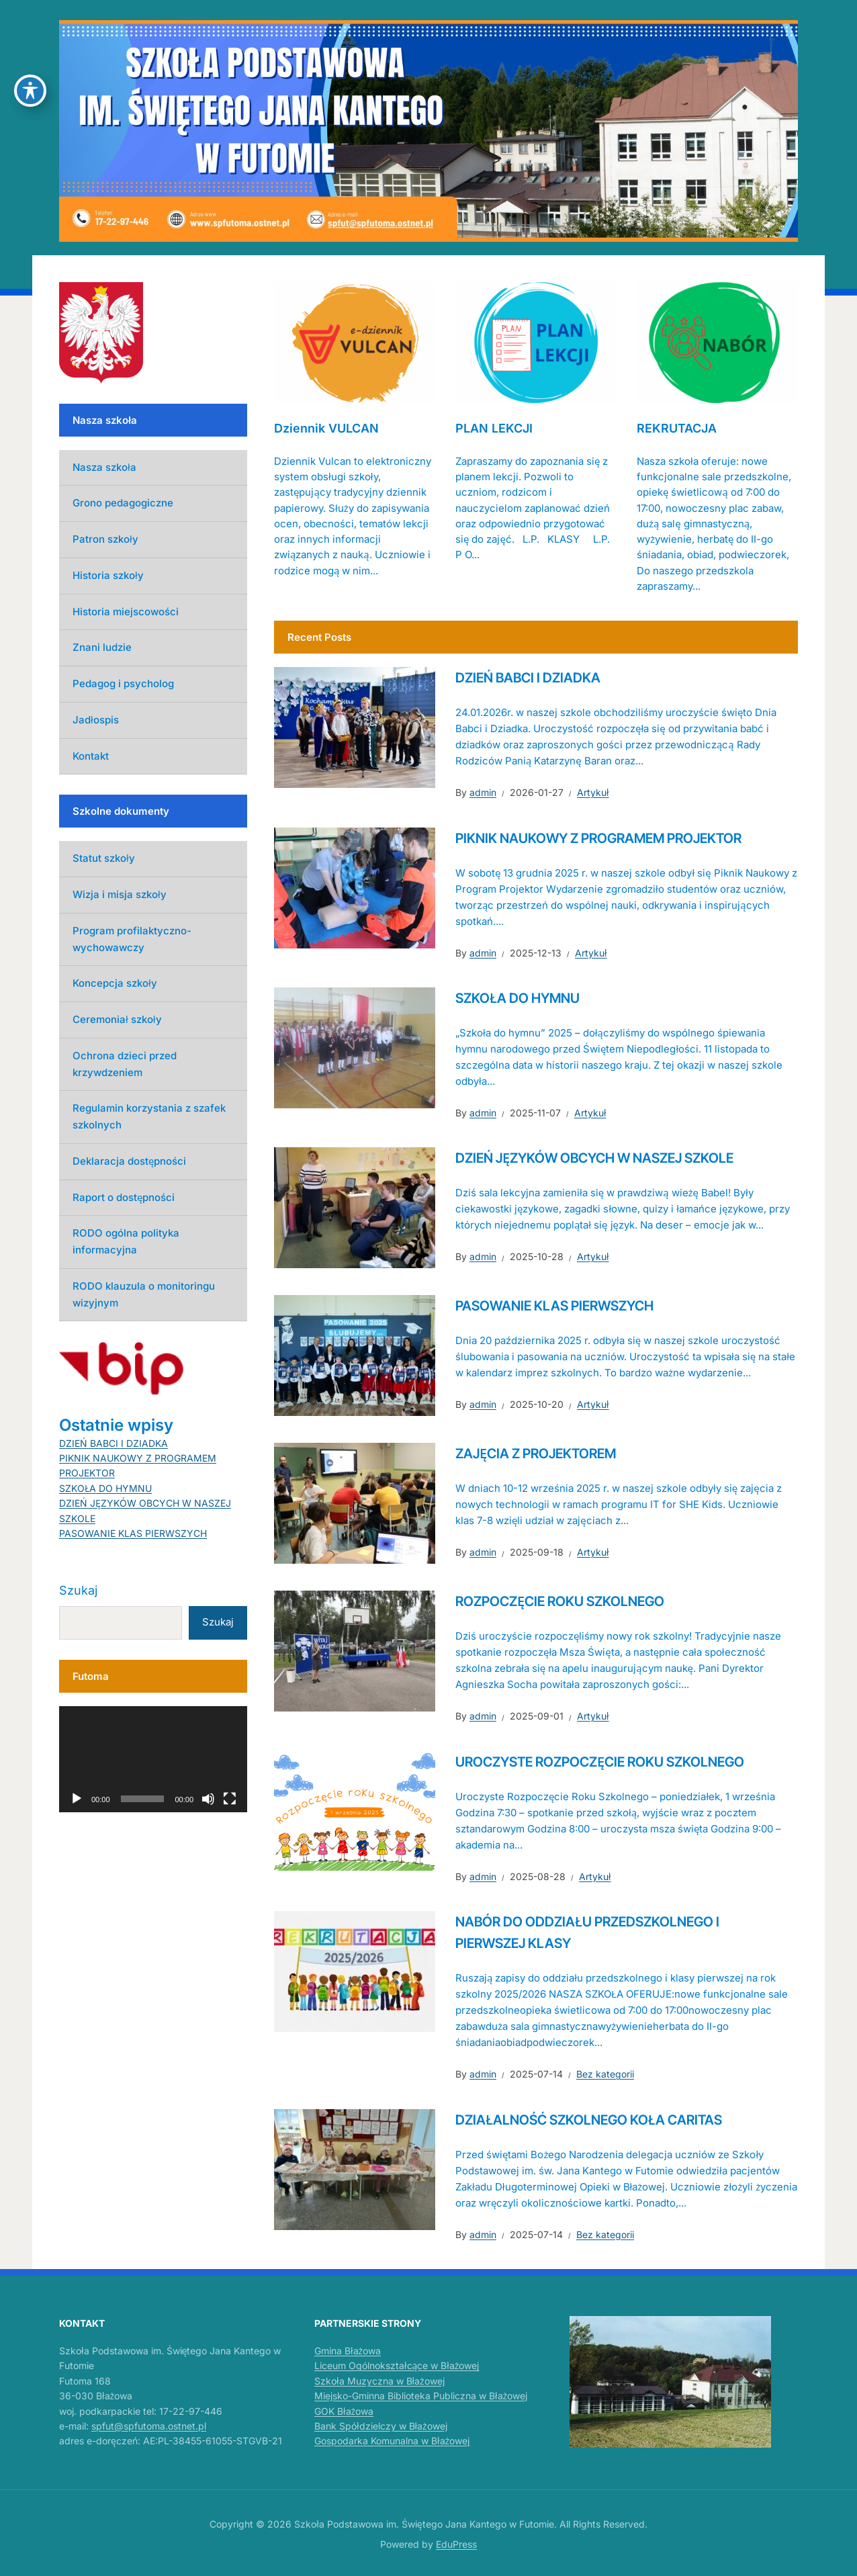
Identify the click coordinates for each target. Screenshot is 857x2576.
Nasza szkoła (104, 467)
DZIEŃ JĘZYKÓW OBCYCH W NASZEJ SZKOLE (594, 1158)
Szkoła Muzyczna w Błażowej (379, 2381)
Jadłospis (96, 719)
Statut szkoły (104, 858)
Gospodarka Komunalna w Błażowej (391, 2440)
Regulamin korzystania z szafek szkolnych (149, 1116)
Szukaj (78, 1590)
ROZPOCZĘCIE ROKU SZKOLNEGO (559, 1601)
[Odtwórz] (76, 1799)
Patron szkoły (105, 539)
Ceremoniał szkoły (117, 1019)
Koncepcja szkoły (115, 983)
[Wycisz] (208, 1799)
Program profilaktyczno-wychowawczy (132, 939)
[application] (153, 1759)
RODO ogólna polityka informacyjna (126, 1241)
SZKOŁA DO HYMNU (517, 998)
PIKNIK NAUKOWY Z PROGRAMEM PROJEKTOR (598, 838)
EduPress (456, 2544)
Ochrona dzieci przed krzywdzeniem (125, 1064)
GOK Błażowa (343, 2411)
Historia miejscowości (126, 611)
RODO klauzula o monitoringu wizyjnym (144, 1294)
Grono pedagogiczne (123, 502)
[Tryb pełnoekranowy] (229, 1799)
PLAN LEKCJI (494, 428)
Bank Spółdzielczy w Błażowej (380, 2426)
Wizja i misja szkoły (120, 894)
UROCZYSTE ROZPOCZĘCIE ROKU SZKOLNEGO (599, 1762)
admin (482, 792)
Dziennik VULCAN (326, 428)
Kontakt (91, 756)
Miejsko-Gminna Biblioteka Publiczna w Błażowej (420, 2395)
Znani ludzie (102, 647)
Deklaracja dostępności (129, 1161)
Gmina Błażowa (347, 2350)
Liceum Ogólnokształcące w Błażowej (396, 2365)
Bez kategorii (605, 2074)
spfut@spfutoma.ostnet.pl (148, 2426)
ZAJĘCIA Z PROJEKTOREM (535, 1454)
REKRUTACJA (677, 428)
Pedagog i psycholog (123, 683)
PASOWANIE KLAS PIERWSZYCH (554, 1306)
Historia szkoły (108, 575)
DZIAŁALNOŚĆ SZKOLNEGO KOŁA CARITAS (588, 2120)
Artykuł (593, 792)
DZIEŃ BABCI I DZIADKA (527, 678)
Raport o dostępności (124, 1197)
